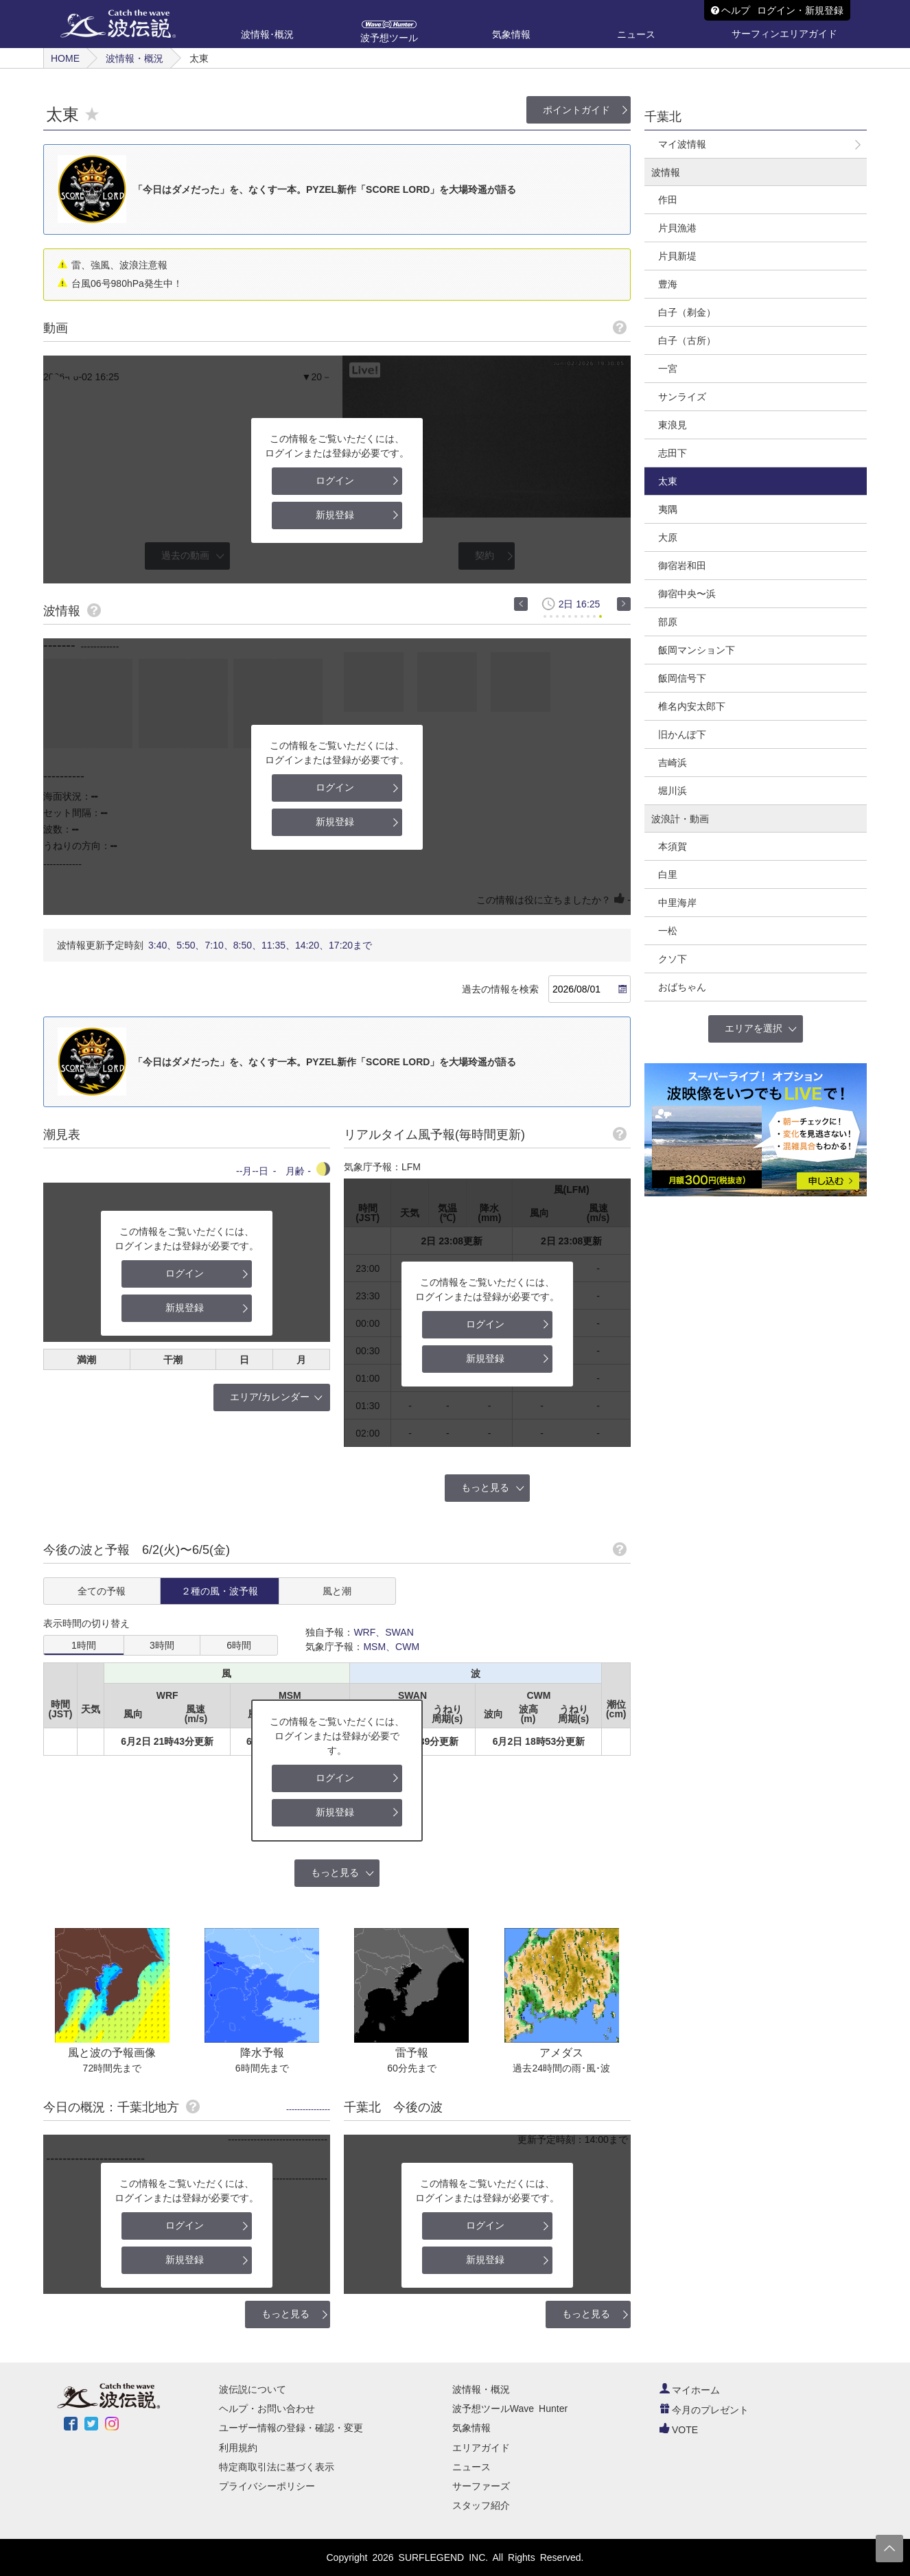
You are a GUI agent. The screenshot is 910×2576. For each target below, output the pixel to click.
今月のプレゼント (704, 2409)
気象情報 (471, 2427)
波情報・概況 (134, 58)
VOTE (679, 2429)
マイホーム (690, 2389)
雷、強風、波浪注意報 (119, 264)
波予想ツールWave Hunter (510, 2408)
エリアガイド (481, 2447)
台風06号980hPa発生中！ (127, 283)
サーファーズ (481, 2486)
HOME (65, 58)
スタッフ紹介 (481, 2505)
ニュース (471, 2466)
